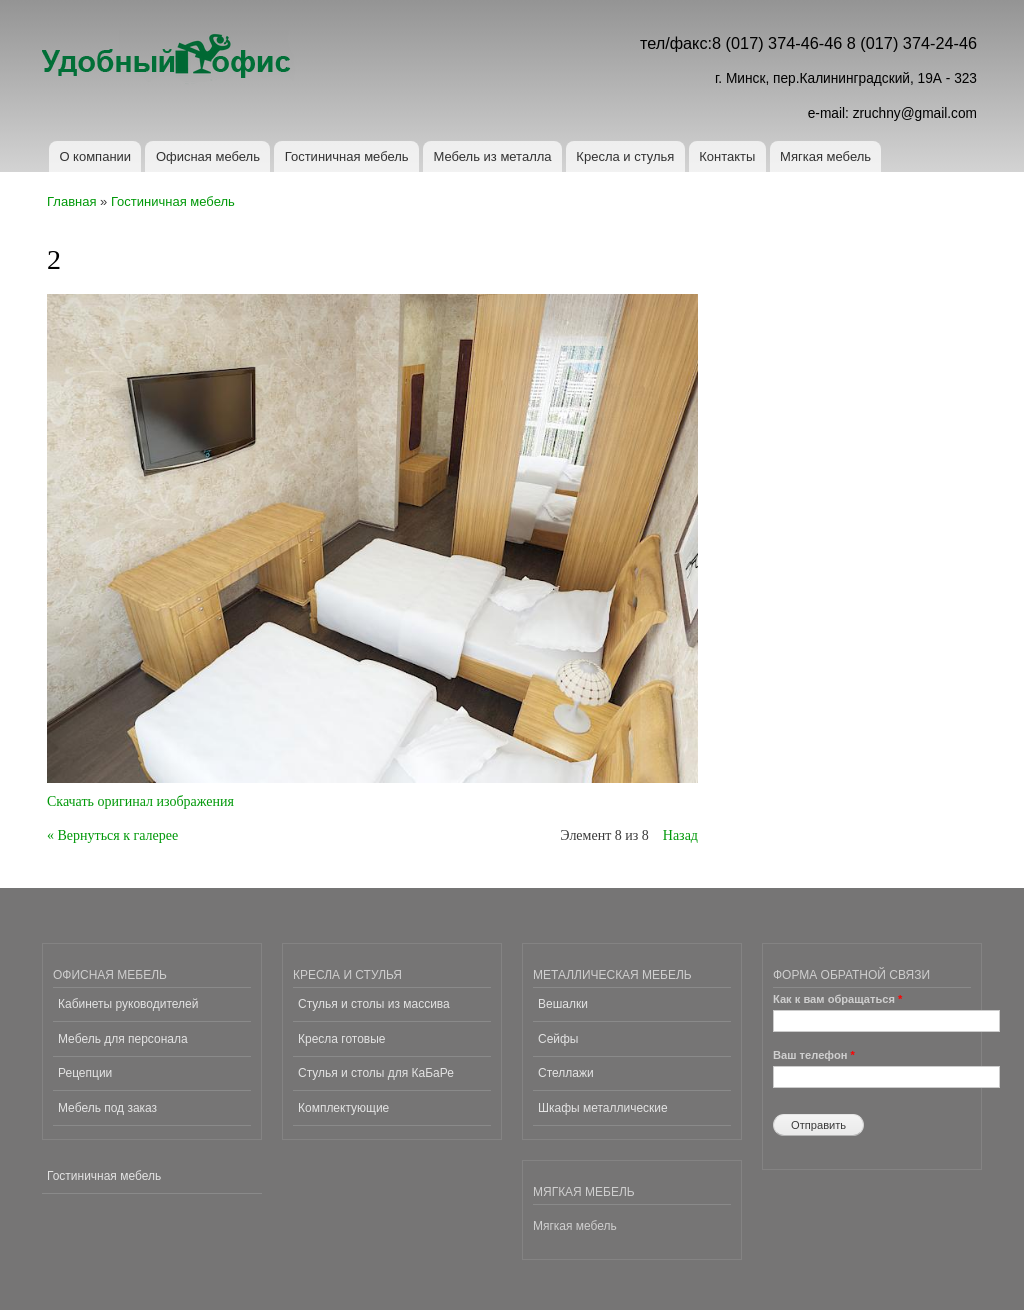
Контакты (727, 156)
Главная (71, 201)
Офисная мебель (208, 156)
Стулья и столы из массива (374, 1004)
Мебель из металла (492, 156)
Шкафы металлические (603, 1108)
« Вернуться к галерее (112, 835)
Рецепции (85, 1073)
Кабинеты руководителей (128, 1004)
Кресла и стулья (625, 156)
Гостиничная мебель (347, 156)
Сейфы (558, 1039)
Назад (680, 835)
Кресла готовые (341, 1039)
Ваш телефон (814, 1055)
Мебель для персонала (123, 1039)
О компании (95, 156)
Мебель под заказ (107, 1108)
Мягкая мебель (825, 156)
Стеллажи (566, 1073)
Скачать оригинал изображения (140, 801)
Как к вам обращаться (837, 999)
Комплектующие (343, 1108)
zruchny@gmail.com (915, 113)
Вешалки (563, 1004)
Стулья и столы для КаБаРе (376, 1073)
